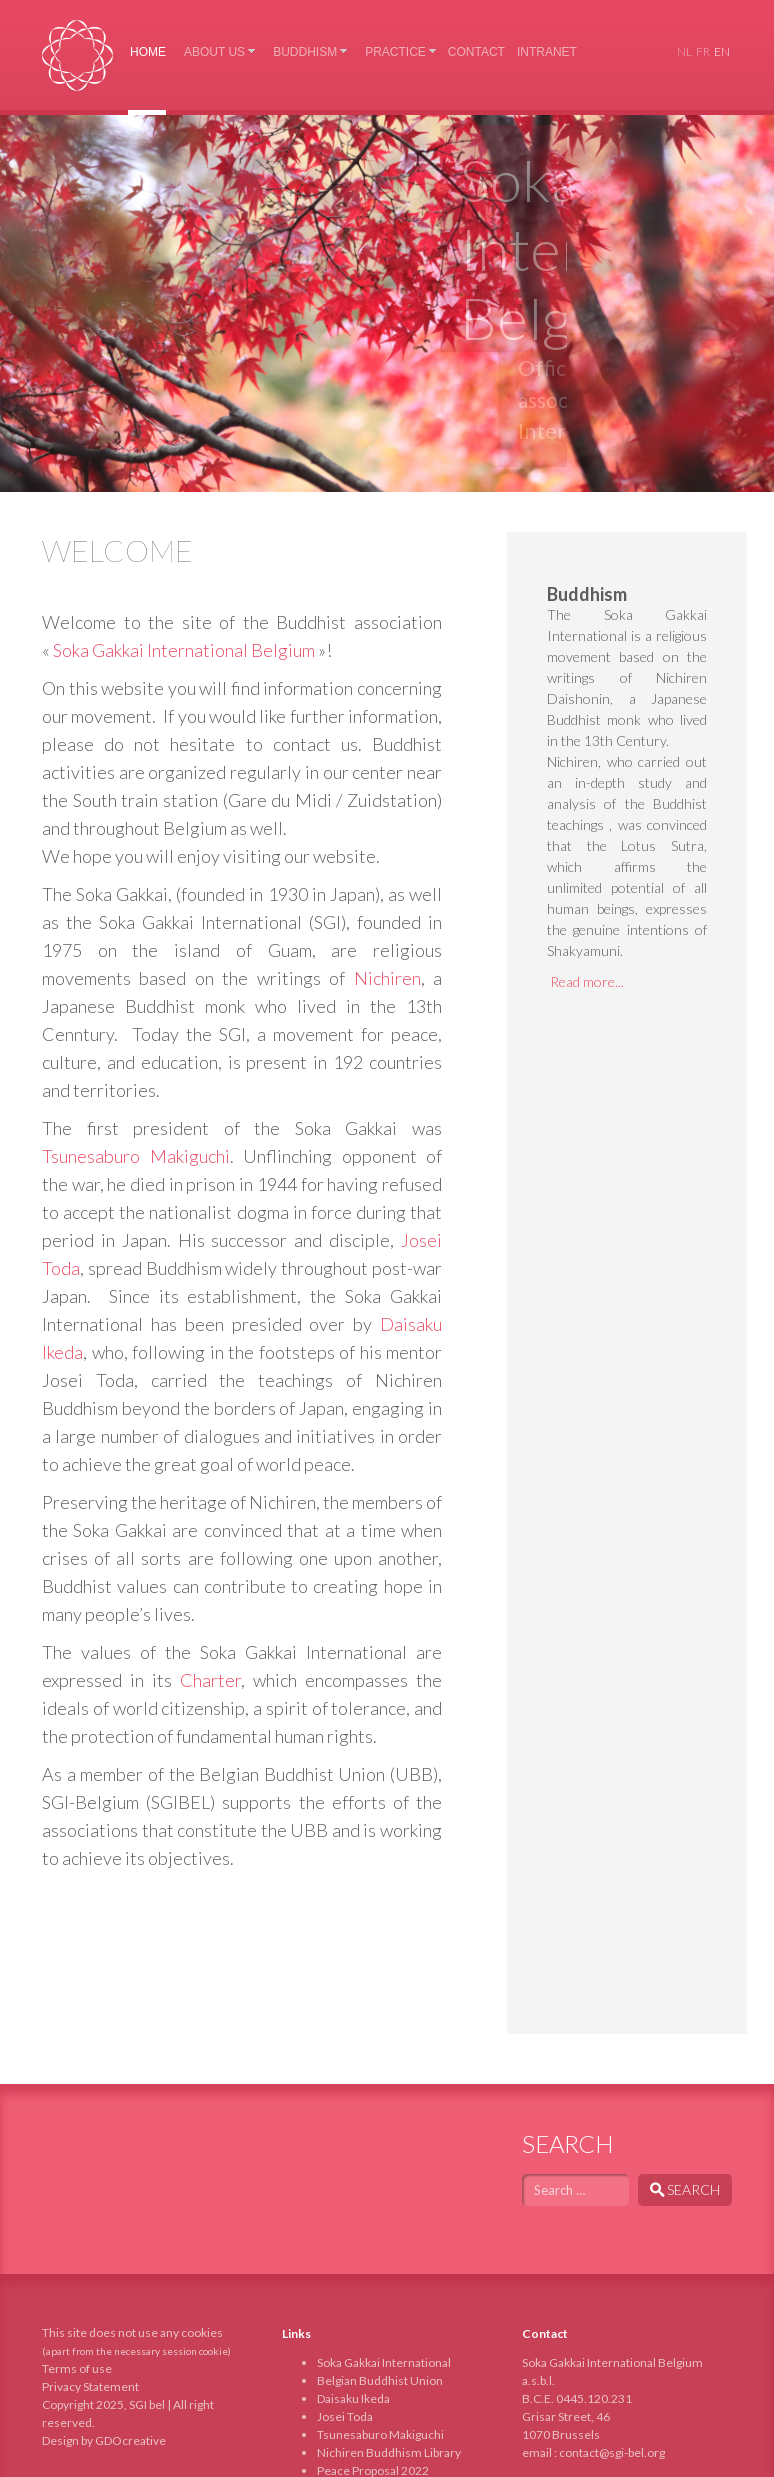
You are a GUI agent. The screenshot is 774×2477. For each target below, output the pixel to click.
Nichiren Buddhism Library (389, 2452)
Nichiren (387, 978)
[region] (387, 303)
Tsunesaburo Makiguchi (136, 1156)
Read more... (587, 981)
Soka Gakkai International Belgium (77, 55)
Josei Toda (345, 2416)
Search (685, 2189)
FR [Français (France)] (703, 51)
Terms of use (77, 2368)
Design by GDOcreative (104, 2440)
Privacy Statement (90, 2386)
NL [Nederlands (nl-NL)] (684, 51)
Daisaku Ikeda (353, 2398)
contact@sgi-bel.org (612, 2452)
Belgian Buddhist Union (380, 2380)
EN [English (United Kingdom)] (722, 51)
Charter (210, 1680)
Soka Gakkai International (384, 2362)
